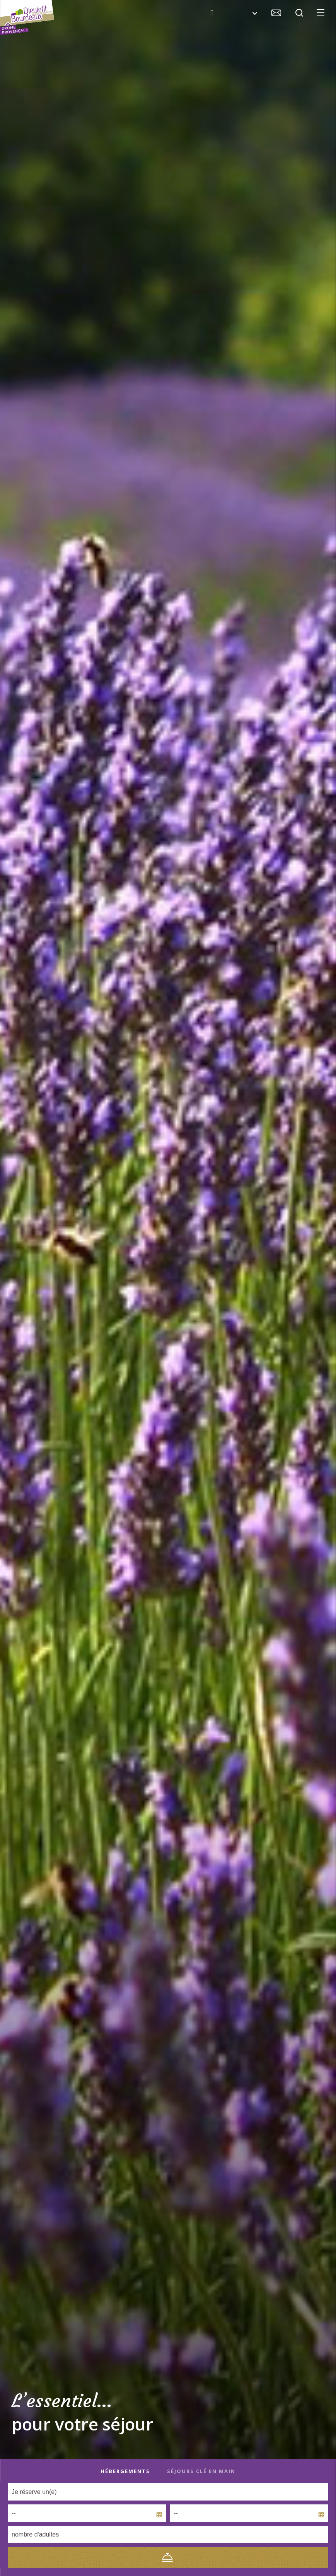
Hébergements (125, 2471)
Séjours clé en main (201, 2471)
